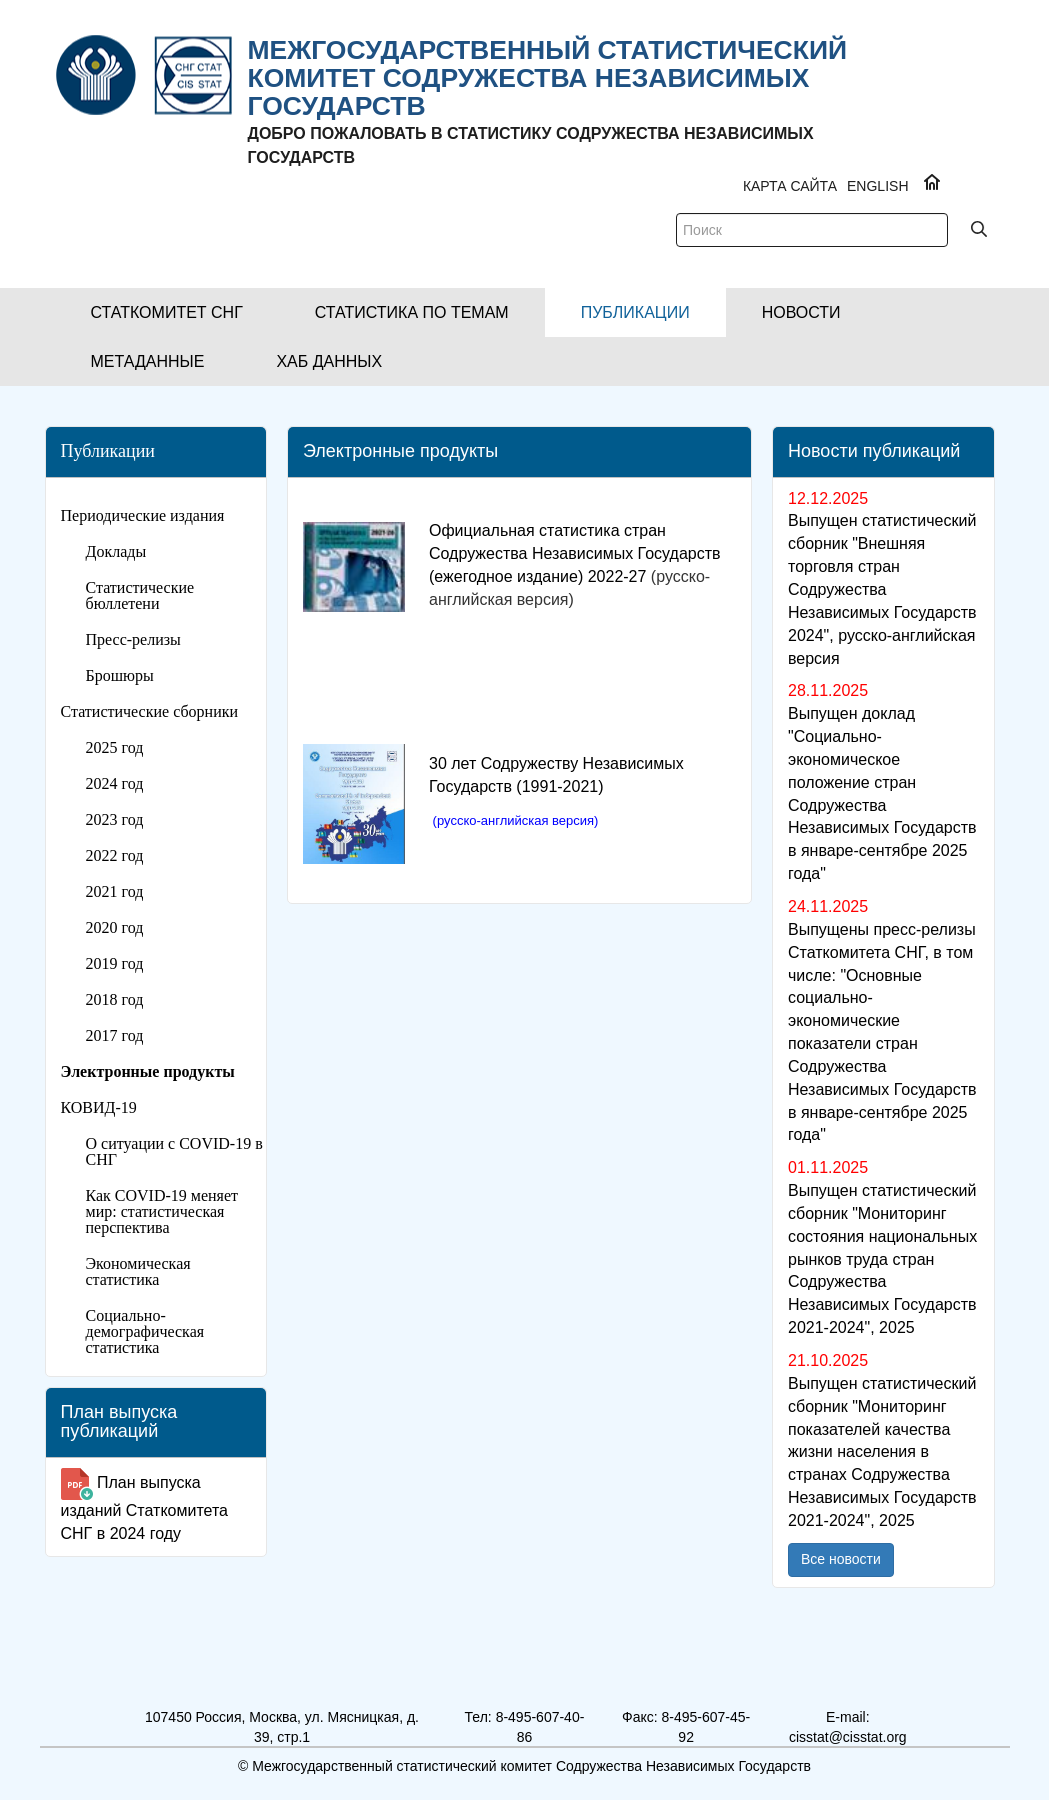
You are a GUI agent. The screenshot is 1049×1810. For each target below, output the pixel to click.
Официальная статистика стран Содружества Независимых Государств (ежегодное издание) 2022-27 (575, 553)
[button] (167, 312)
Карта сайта (790, 186)
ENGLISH (877, 186)
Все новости (841, 1559)
